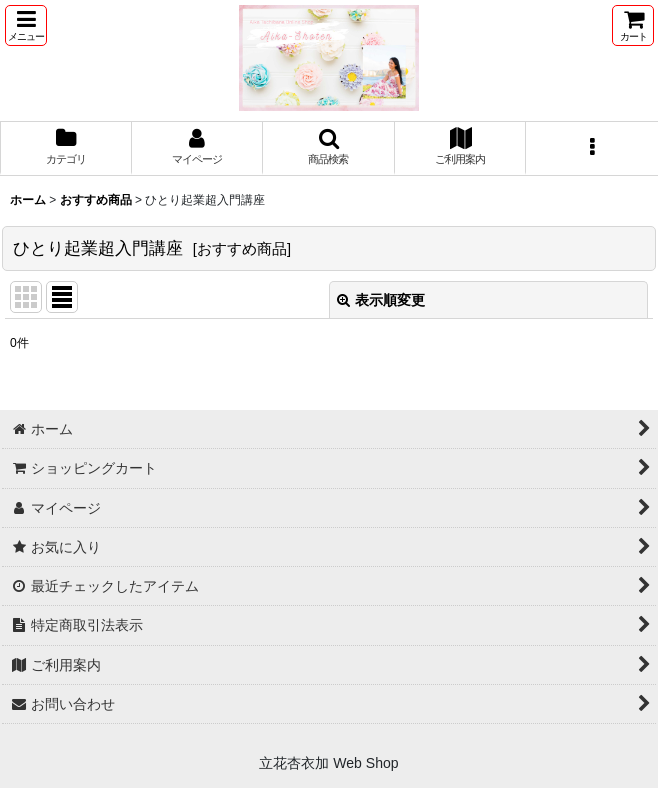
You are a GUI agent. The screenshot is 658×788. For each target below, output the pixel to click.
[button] (26, 25)
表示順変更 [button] (381, 300)
